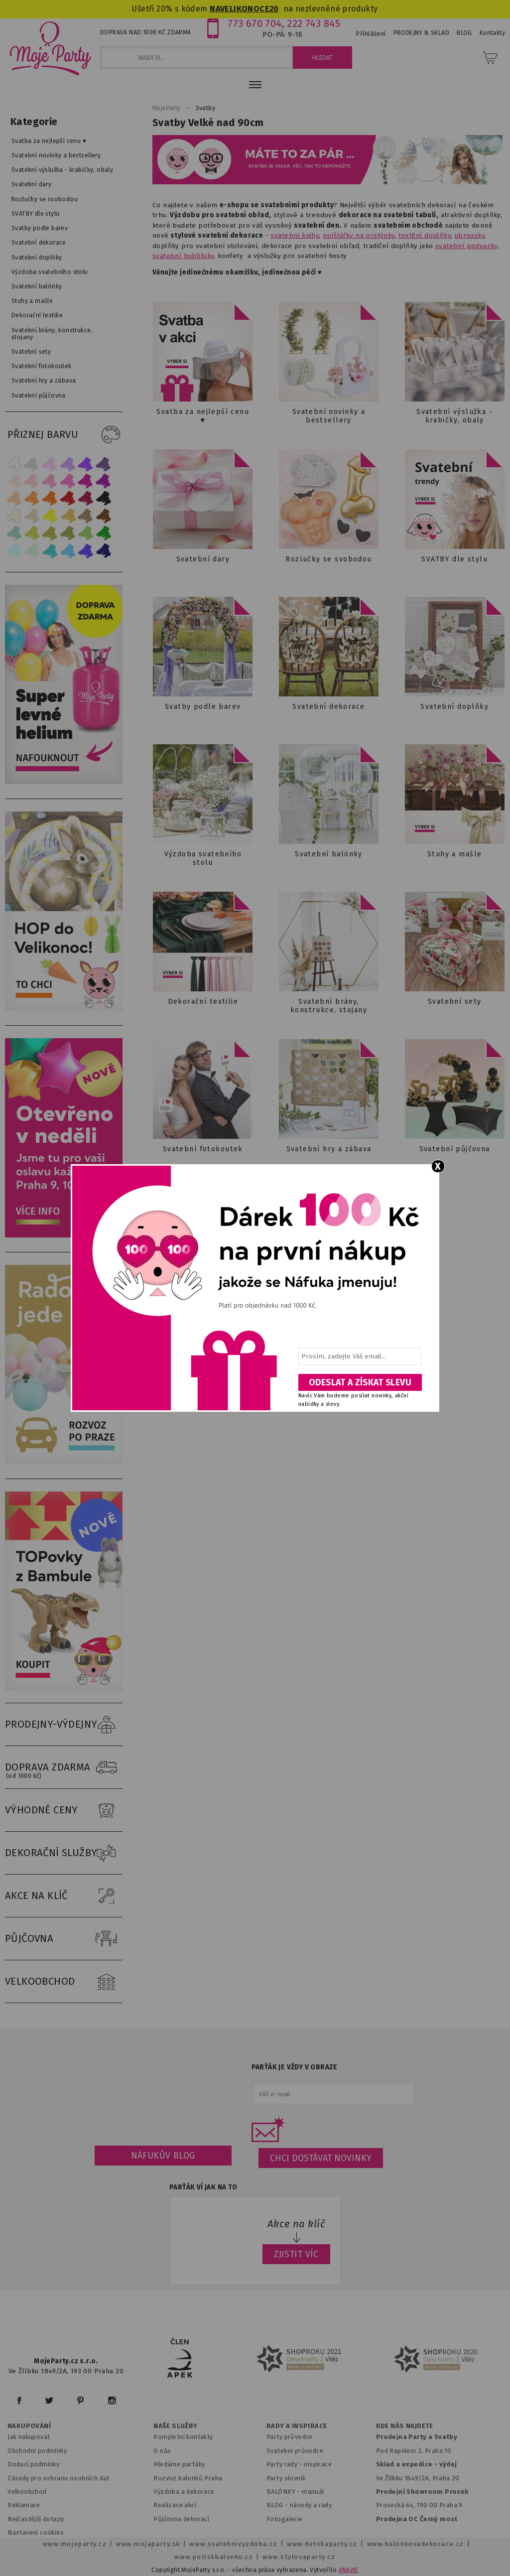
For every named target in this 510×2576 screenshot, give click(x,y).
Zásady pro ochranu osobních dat (58, 2478)
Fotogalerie (284, 2519)
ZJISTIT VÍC (296, 2254)
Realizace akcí (174, 2505)
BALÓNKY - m (287, 2491)
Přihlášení (370, 33)
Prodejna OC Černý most (417, 2519)
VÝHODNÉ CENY (64, 1810)
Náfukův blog (163, 2155)
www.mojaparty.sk (148, 2544)
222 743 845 (313, 23)
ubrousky (470, 235)
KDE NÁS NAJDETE (404, 2426)
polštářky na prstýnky (359, 235)
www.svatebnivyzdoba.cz (233, 2544)
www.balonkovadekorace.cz (415, 2544)
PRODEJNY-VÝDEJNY (64, 1724)
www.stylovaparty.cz (298, 2557)
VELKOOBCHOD (64, 1981)
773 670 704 (255, 23)
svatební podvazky (466, 246)
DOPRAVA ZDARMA (64, 1767)
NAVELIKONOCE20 (244, 8)
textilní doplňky (424, 235)
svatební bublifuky (183, 256)
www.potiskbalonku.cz (213, 2557)
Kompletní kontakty (183, 2436)
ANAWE (349, 2570)
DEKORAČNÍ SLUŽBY (64, 1853)
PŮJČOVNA (64, 1938)
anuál (316, 2491)
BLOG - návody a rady (299, 2505)
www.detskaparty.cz (322, 2544)
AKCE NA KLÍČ (64, 1896)
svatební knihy (294, 235)
